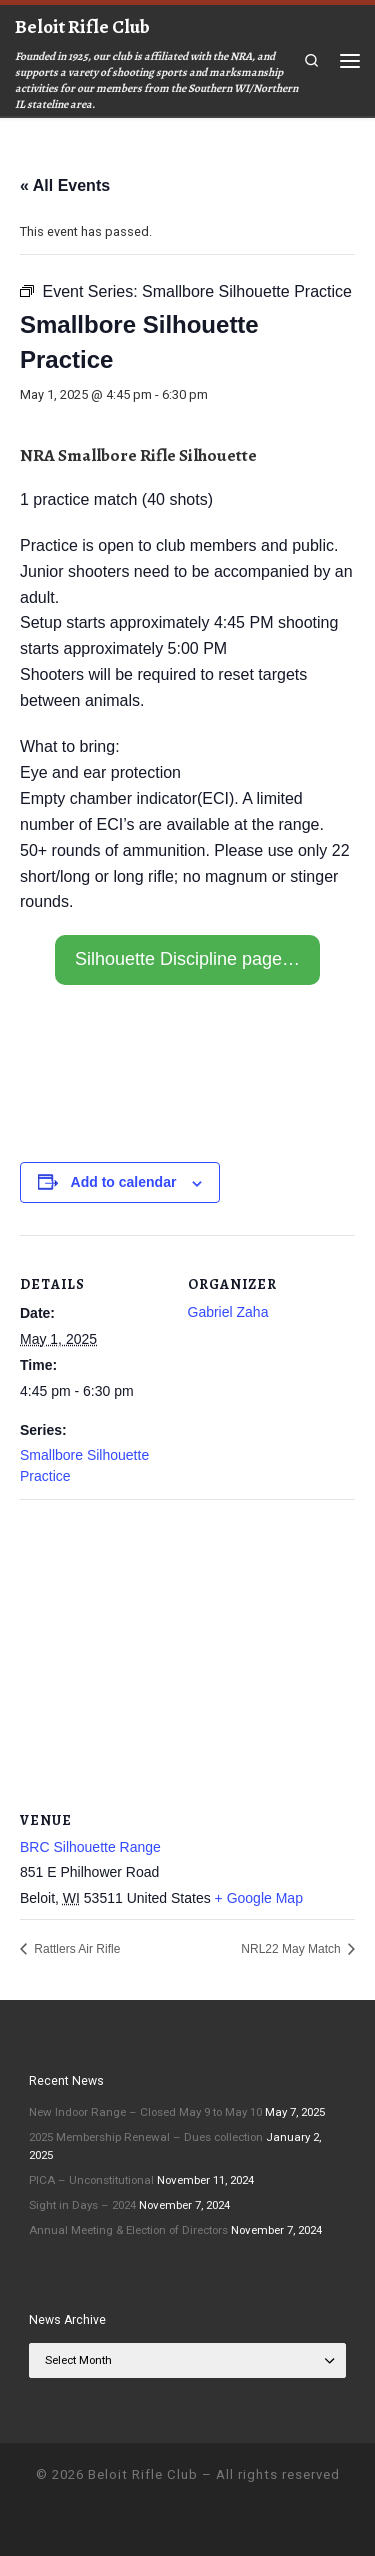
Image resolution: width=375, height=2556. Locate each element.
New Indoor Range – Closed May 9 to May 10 (145, 2112)
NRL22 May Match (292, 1949)
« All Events (65, 185)
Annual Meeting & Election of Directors (128, 2230)
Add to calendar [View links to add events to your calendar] (124, 1182)
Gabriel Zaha (228, 1312)
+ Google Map (259, 1898)
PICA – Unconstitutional (91, 2180)
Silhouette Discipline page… (187, 959)
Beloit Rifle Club (143, 2474)
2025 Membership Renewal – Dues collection (146, 2137)
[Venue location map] (187, 1643)
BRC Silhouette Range (90, 1847)
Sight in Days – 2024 (82, 2205)
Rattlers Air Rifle (75, 1949)
